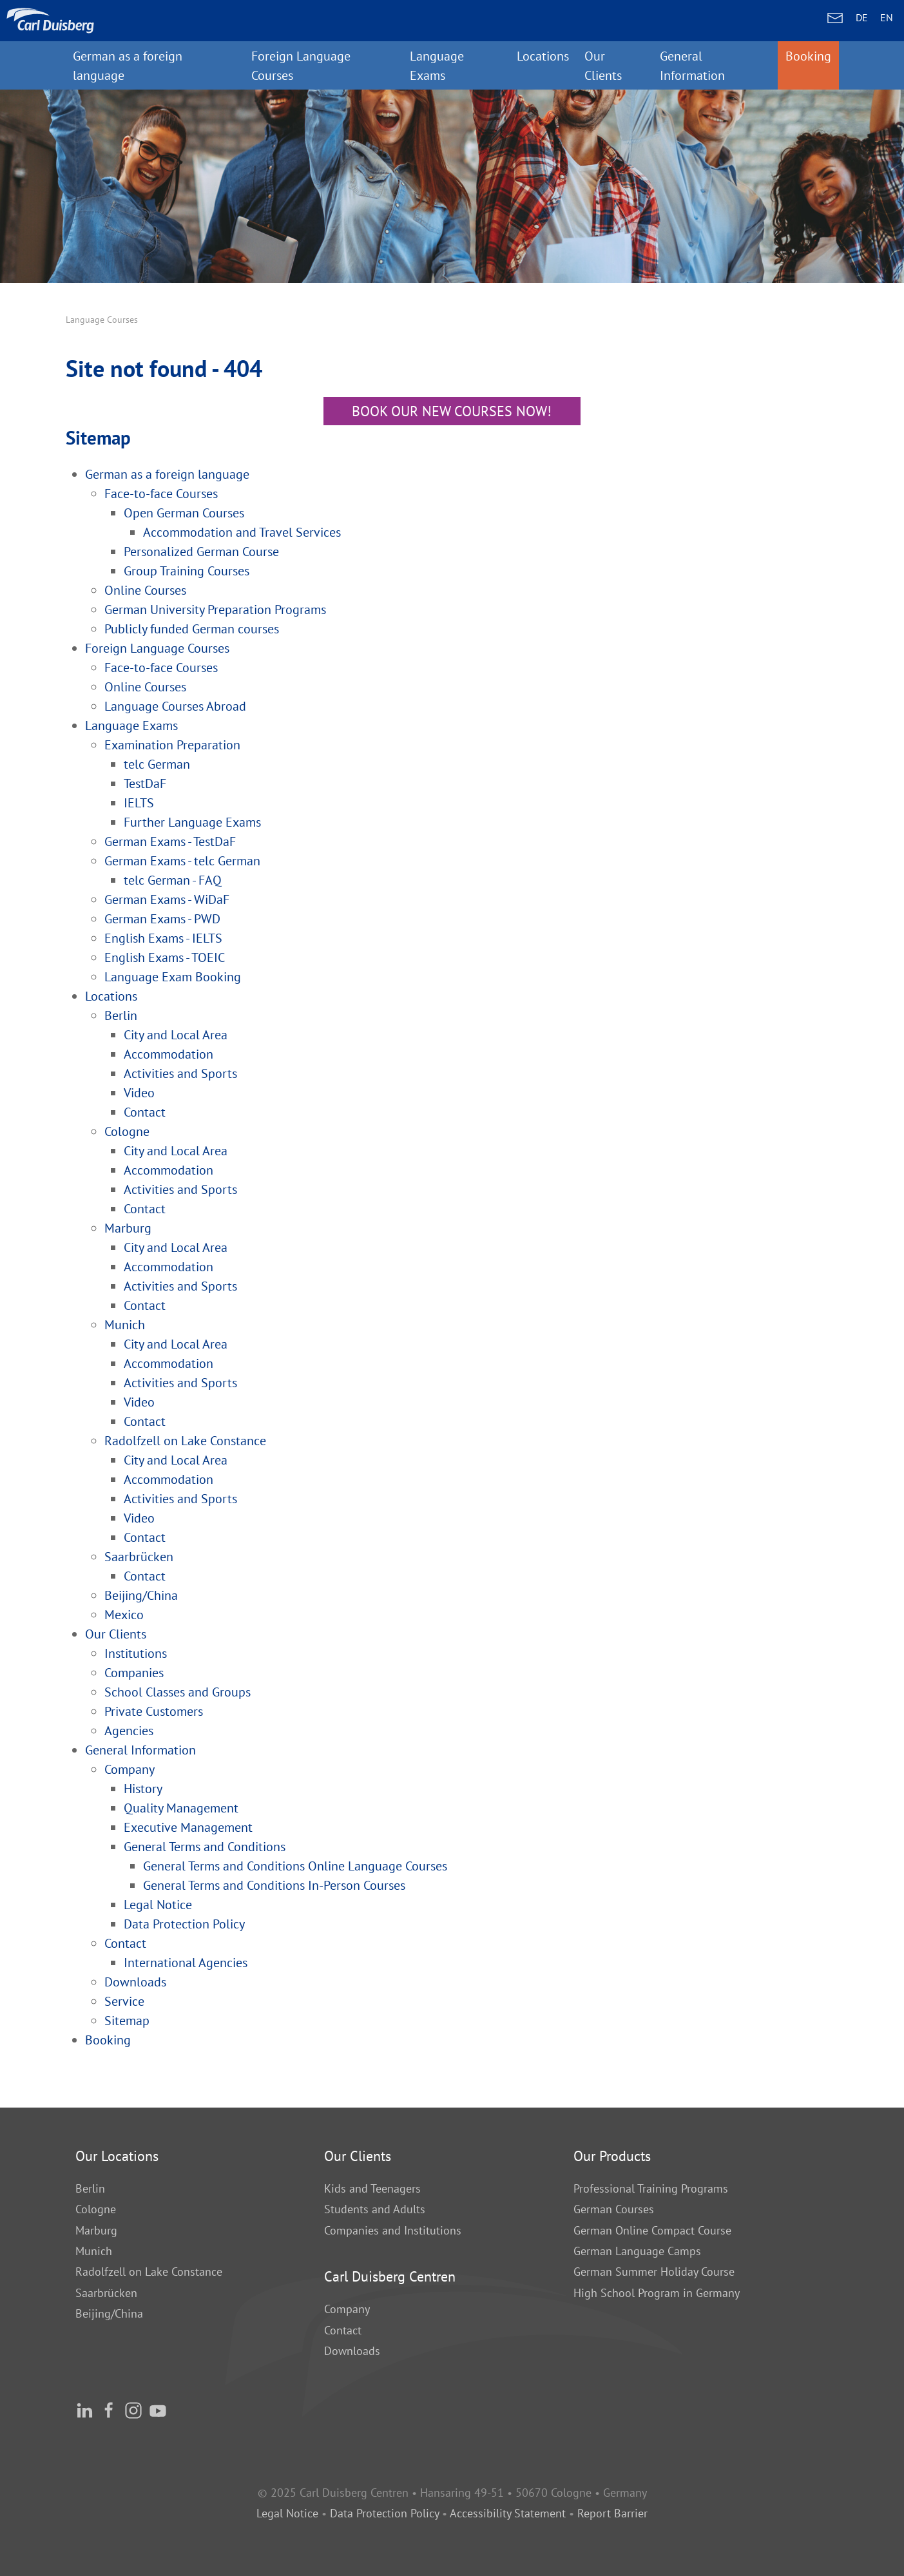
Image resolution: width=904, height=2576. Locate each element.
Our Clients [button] (603, 65)
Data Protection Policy (386, 2513)
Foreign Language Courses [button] (301, 65)
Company (347, 2309)
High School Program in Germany (656, 2292)
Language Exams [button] (437, 65)
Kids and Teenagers (372, 2188)
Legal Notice (287, 2513)
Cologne (95, 2209)
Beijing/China (109, 2313)
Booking (808, 56)
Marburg (96, 2230)
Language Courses (102, 319)
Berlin (90, 2188)
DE (862, 17)
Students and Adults (374, 2209)
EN (886, 17)
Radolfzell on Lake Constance (148, 2271)
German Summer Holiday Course (654, 2271)
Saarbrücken (106, 2292)
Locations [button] (543, 56)
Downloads (352, 2350)
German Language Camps (637, 2251)
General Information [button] (692, 65)
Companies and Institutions (392, 2230)
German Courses (613, 2209)
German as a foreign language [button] (127, 65)
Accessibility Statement (508, 2513)
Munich (93, 2251)
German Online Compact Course (652, 2230)
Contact (342, 2330)
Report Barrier (612, 2513)
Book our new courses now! (452, 410)
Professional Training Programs (650, 2188)
